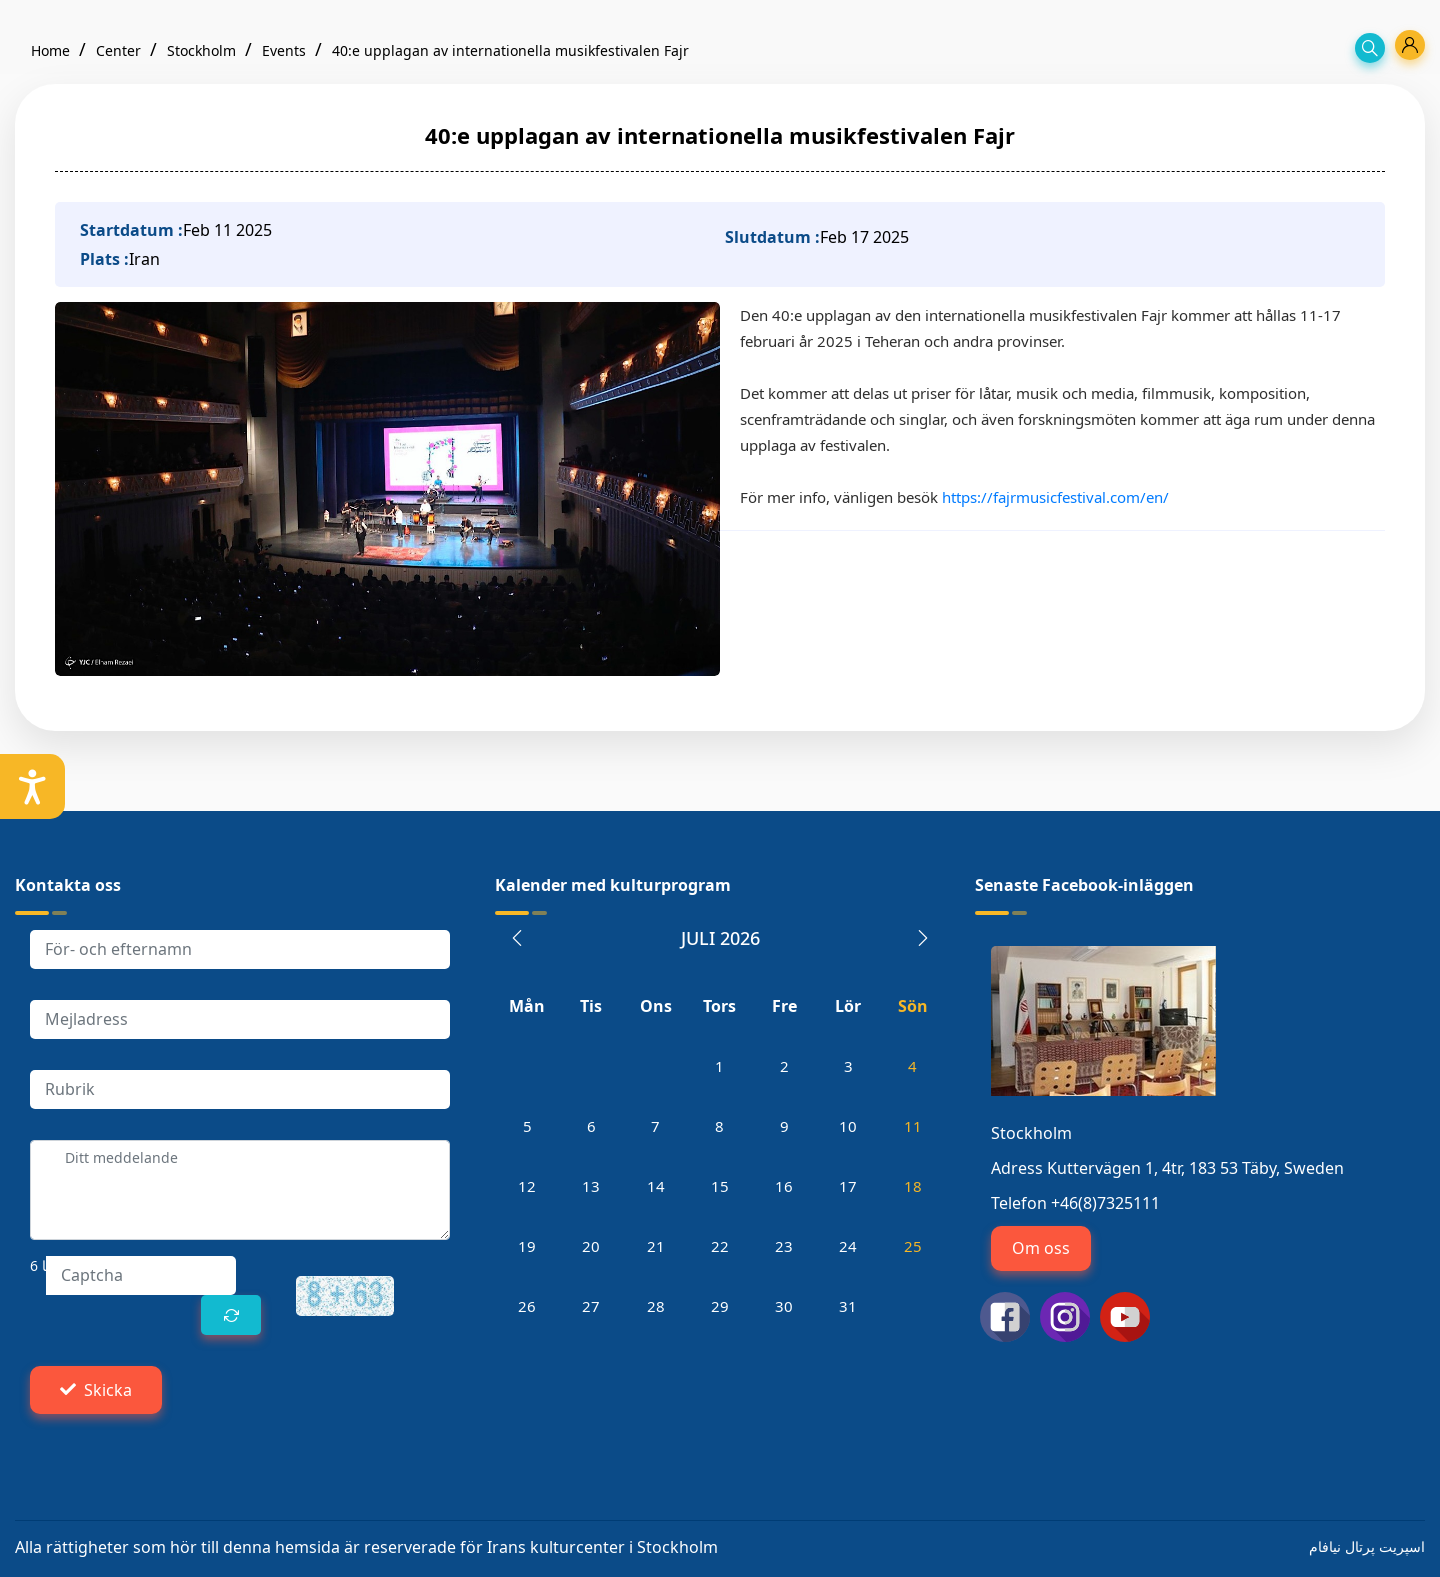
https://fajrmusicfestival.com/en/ (1055, 497)
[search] (1370, 48)
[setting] (32, 786)
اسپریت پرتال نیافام (1367, 1547)
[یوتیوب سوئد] (1125, 1315)
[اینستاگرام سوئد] (1065, 1315)
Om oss (1041, 1248)
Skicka (96, 1390)
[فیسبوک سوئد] (1005, 1315)
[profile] (1410, 45)
